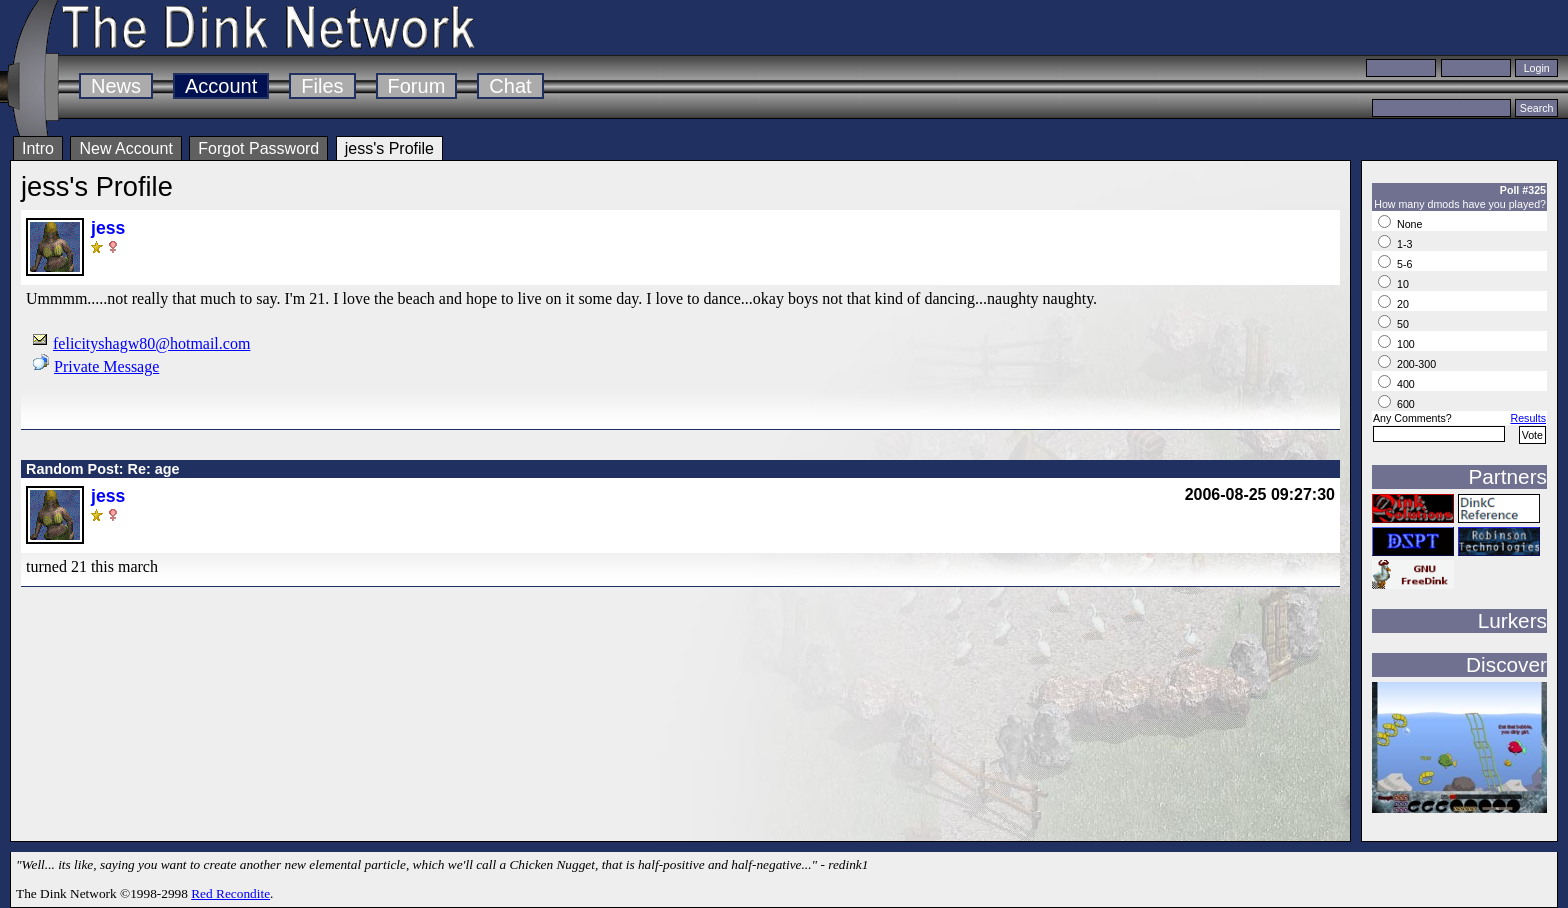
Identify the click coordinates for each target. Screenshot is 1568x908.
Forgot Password (258, 148)
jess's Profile (389, 148)
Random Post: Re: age (103, 469)
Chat (510, 86)
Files (322, 86)
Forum (417, 86)
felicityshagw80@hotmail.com (151, 343)
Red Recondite (230, 893)
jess (108, 228)
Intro (38, 148)
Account (221, 86)
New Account (125, 148)
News (116, 86)
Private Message (106, 366)
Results (1528, 418)
